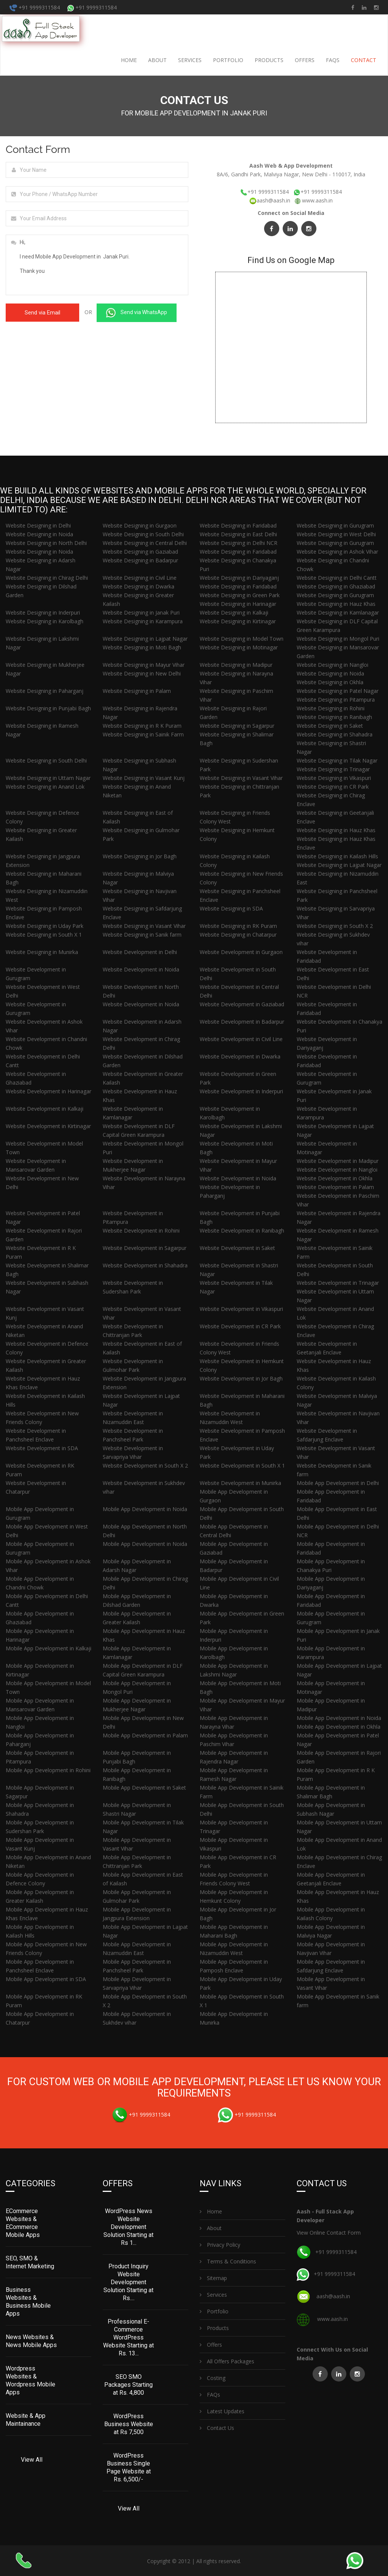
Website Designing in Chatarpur (238, 934)
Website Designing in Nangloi (332, 664)
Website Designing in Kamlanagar (338, 612)
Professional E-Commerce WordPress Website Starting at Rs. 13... (128, 2336)
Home (129, 60)
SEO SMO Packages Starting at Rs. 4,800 (128, 2383)
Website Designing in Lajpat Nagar (145, 638)
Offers (304, 60)
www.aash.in (317, 200)
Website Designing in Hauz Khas (336, 603)
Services (190, 60)
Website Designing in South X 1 (44, 934)
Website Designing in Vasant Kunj (144, 777)
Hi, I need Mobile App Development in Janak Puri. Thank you (97, 265)
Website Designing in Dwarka (138, 586)
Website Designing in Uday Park (44, 925)
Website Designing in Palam (137, 690)
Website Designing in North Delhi (46, 542)
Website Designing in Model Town (241, 638)
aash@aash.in (270, 200)
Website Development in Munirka (240, 1482)
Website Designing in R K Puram (142, 725)
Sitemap (213, 2277)
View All (31, 2458)
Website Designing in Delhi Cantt (337, 577)
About (157, 60)
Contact (363, 60)
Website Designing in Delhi (38, 525)
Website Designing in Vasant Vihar (241, 777)
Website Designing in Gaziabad (140, 551)
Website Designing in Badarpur (140, 560)
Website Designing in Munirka (42, 952)
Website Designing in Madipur (236, 664)
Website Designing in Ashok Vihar (337, 551)
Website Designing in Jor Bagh (140, 856)
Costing (212, 2377)
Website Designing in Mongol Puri (338, 638)
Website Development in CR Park (240, 1326)
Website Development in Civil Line (241, 1039)
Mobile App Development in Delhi (338, 1482)
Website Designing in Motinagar (239, 647)
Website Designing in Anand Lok (45, 786)
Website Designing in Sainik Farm (143, 734)
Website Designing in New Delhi (142, 673)
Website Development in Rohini (141, 1230)
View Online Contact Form (329, 2231)
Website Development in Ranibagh (242, 1230)
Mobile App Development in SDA (46, 1979)
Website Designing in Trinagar (333, 769)
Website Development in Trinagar (338, 1282)
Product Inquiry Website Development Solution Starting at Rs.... (128, 2281)
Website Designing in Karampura (143, 621)
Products (269, 60)
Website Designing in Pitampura (336, 699)
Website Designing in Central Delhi (145, 542)
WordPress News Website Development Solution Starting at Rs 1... (128, 2226)
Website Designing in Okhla (330, 682)
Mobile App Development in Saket (144, 1787)
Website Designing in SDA (231, 908)
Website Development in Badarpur (242, 1021)
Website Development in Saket (237, 1247)
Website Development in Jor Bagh (241, 1378)
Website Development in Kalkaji (44, 1108)
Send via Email (42, 312)
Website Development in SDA (42, 1448)
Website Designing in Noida (39, 534)
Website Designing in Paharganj (44, 690)
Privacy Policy (220, 2244)
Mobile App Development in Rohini (48, 1770)
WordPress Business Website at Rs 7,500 (128, 2423)
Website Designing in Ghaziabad (336, 586)
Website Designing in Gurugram (335, 525)
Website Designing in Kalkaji (234, 612)
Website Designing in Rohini (331, 708)
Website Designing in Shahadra (334, 734)
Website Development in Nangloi (337, 1169)
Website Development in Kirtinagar (48, 1126)
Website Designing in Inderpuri (43, 612)
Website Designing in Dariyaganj (239, 577)
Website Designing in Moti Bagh (142, 647)
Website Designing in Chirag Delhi (47, 577)
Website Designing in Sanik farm (142, 934)
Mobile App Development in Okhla (338, 1726)
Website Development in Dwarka (240, 1056)
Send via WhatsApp (136, 313)
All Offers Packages (227, 2360)
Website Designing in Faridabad (238, 525)
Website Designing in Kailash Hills (337, 856)
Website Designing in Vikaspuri (334, 777)
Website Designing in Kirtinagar (238, 621)
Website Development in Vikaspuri (241, 1308)
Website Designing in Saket (330, 725)
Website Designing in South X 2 (335, 925)
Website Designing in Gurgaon (140, 525)
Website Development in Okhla (334, 1178)
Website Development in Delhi (140, 952)
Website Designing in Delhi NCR (238, 542)
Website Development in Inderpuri (241, 1091)
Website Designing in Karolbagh (44, 621)
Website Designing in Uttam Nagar (48, 777)
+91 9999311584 (34, 7)
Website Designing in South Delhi (143, 534)
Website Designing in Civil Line (140, 577)
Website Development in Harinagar (48, 1091)
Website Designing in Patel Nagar (338, 690)
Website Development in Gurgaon (241, 952)
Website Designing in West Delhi (336, 534)
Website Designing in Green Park (240, 595)
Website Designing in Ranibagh (334, 717)
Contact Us (217, 2427)
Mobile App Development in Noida (145, 1509)
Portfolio (228, 60)
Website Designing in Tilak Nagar (337, 760)
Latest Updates (222, 2410)
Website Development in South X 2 (145, 1465)
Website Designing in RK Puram (238, 925)
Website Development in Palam (335, 1187)
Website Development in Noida (141, 969)
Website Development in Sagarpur (144, 1247)
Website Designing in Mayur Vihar (144, 664)
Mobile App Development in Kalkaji (48, 1648)
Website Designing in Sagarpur (237, 725)
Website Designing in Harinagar (238, 603)
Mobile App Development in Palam (145, 1735)
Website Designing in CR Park (333, 786)
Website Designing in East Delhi (238, 534)
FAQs (333, 60)
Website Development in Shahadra (145, 1265)
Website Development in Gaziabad (242, 1004)
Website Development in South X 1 (242, 1465)
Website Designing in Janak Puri (141, 612)
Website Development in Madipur (338, 1160)
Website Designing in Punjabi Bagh (48, 708)
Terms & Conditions (228, 2260)
